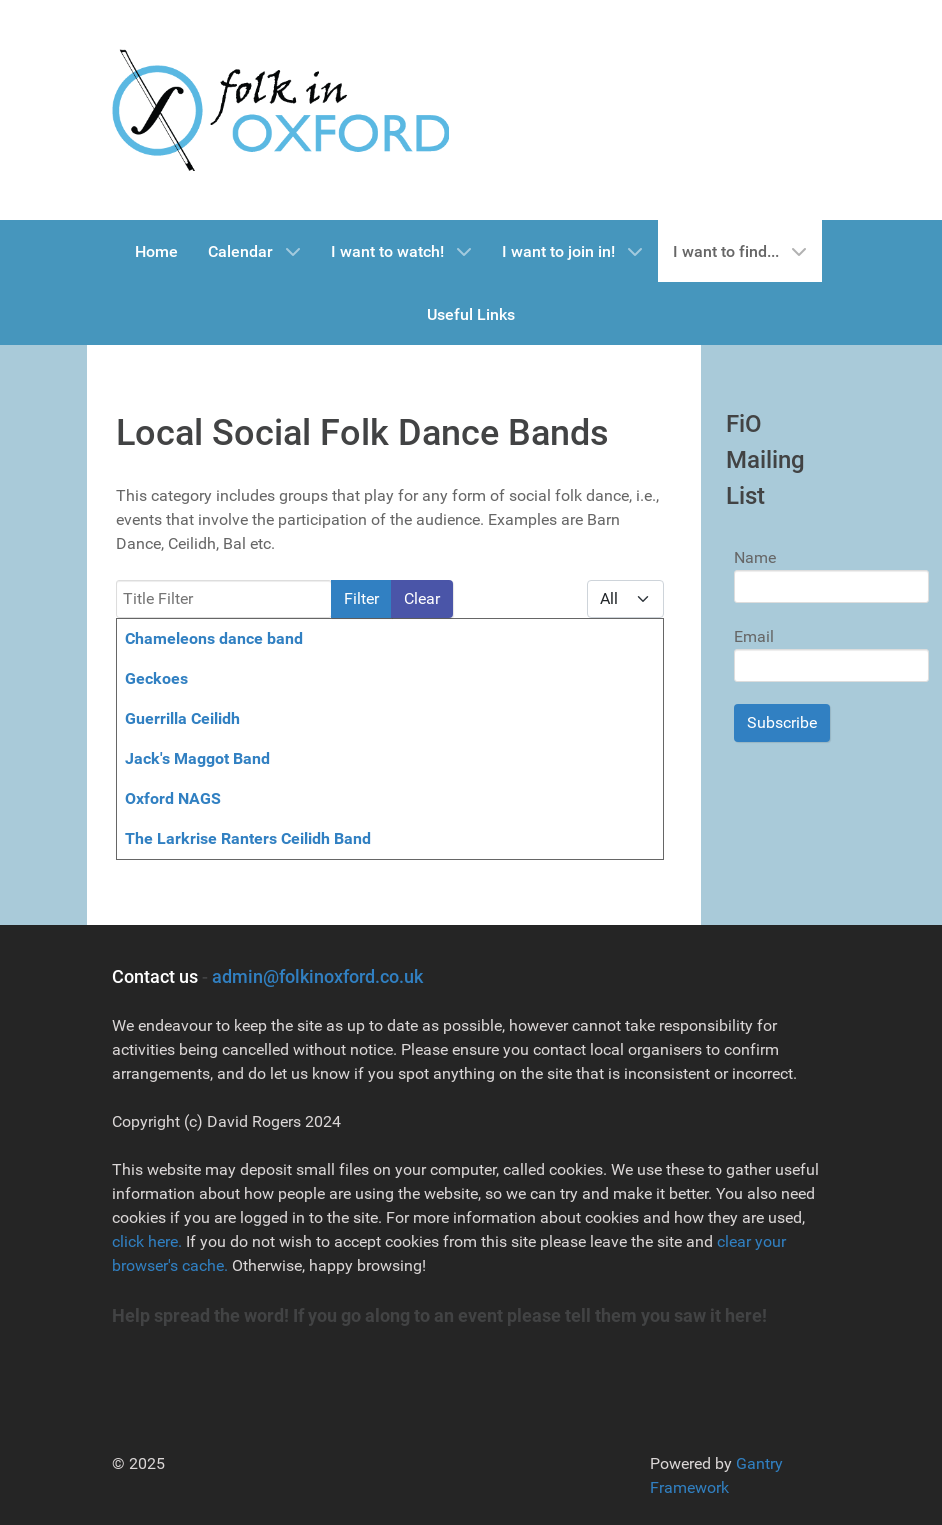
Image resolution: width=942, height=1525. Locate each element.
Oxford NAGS (173, 798)
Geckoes (156, 678)
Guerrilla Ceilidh (182, 718)
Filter (361, 598)
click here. (147, 1241)
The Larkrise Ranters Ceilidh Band (248, 838)
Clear (422, 598)
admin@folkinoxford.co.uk (317, 976)
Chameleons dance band (214, 638)
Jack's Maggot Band (197, 758)
